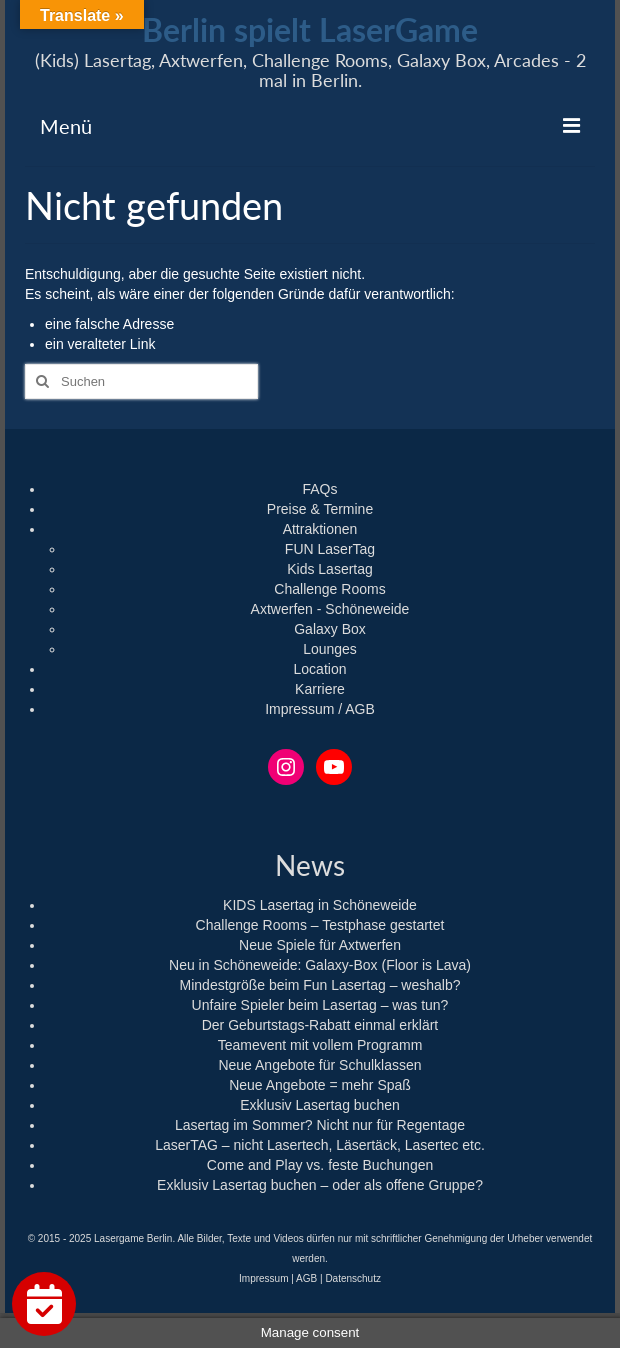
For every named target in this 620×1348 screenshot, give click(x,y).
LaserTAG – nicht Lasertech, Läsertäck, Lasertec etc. (320, 1145)
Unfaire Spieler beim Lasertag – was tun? (320, 1005)
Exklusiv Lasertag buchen (320, 1105)
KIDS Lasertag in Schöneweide (320, 905)
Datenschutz (353, 1278)
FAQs (319, 489)
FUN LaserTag (330, 549)
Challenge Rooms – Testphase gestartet (320, 925)
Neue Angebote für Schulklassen (319, 1065)
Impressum (263, 1278)
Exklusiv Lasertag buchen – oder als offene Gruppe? (320, 1185)
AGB (306, 1278)
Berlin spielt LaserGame (310, 29)
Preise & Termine (320, 509)
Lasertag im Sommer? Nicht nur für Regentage (320, 1125)
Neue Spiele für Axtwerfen (320, 945)
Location (320, 669)
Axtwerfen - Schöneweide (330, 609)
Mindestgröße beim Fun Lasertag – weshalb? (320, 985)
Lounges (330, 649)
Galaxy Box (330, 629)
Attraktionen (320, 529)
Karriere (320, 689)
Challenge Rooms (329, 589)
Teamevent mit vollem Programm (320, 1045)
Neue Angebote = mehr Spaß (320, 1085)
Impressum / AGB (320, 709)
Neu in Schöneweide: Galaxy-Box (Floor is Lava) (320, 965)
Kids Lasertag (330, 569)
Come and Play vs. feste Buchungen (320, 1165)
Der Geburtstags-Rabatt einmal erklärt (320, 1025)
